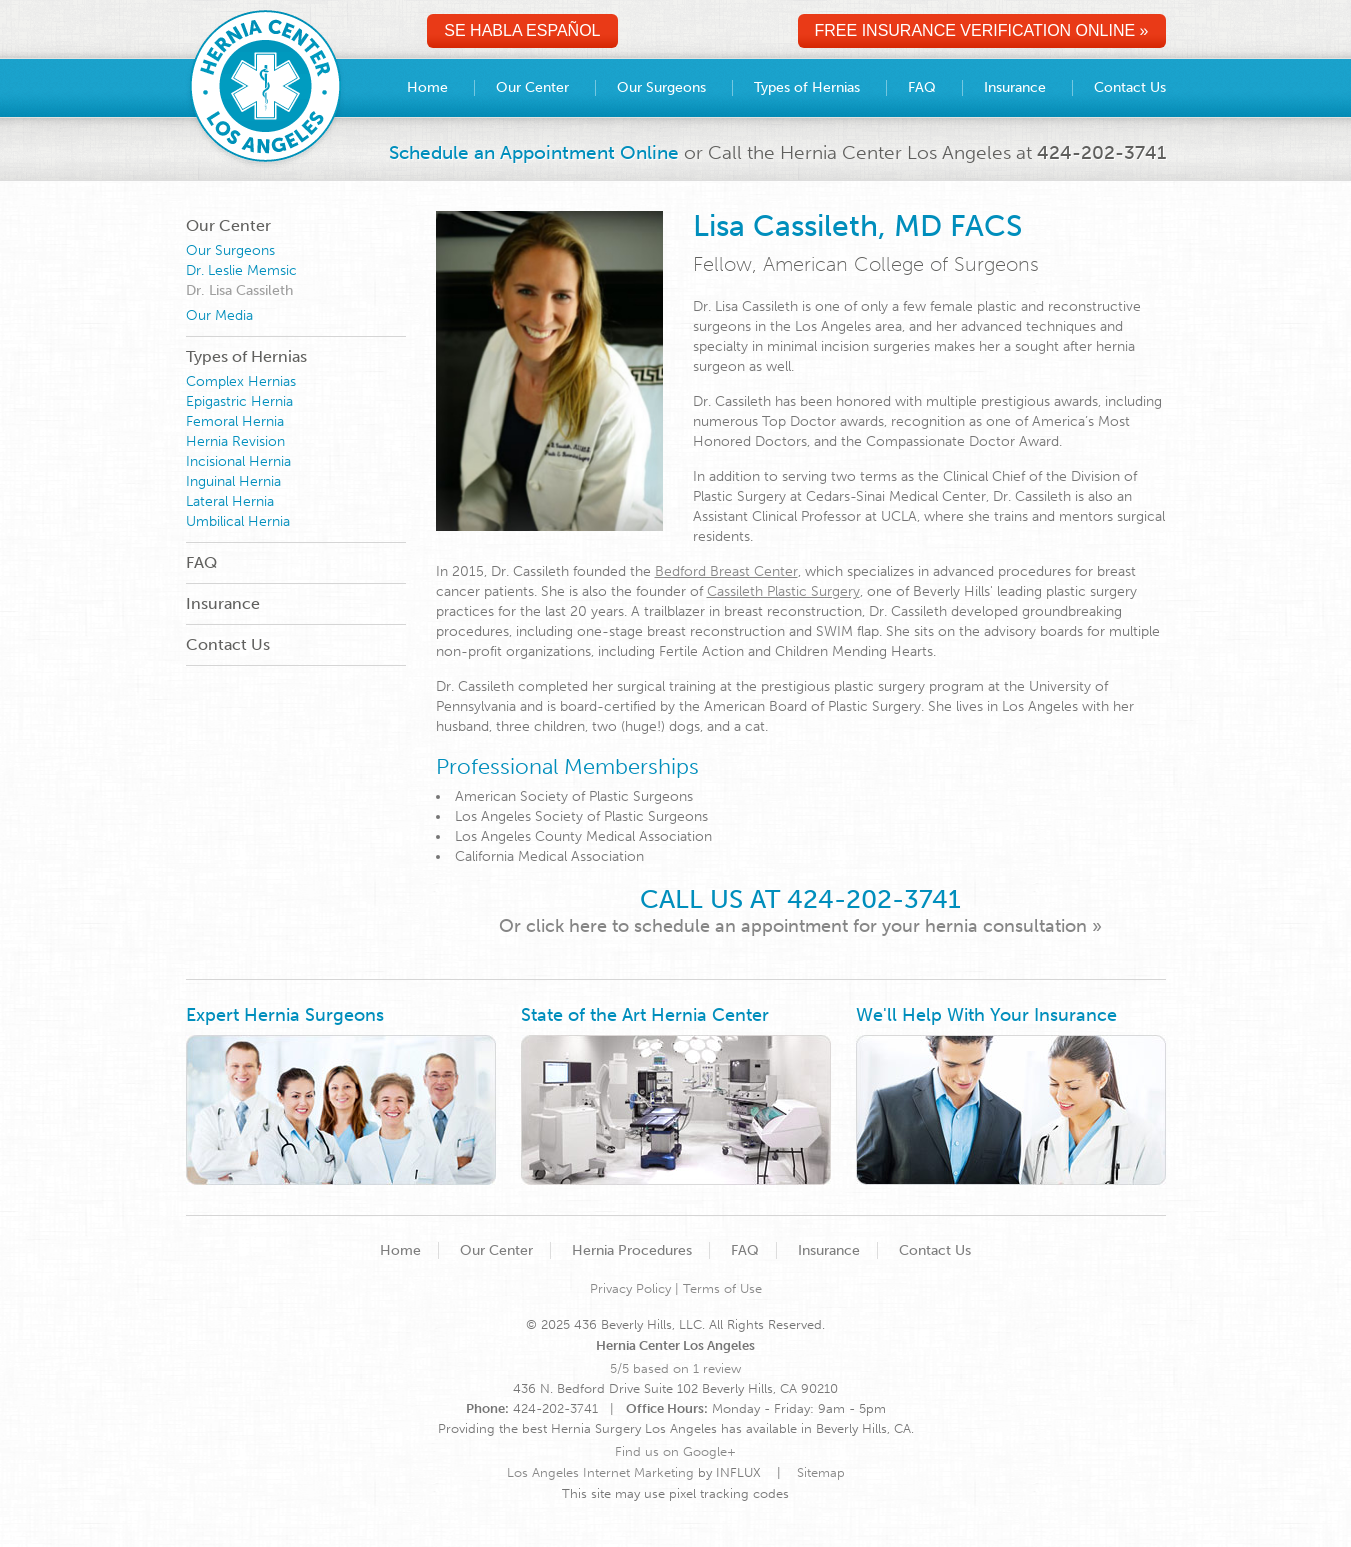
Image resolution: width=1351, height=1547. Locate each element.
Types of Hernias (246, 356)
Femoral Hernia (235, 421)
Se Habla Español (522, 30)
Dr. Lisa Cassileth (239, 290)
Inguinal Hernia (233, 481)
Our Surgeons (230, 250)
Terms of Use (722, 1288)
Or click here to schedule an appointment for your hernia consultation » (800, 926)
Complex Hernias (241, 381)
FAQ (201, 562)
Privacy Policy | (636, 1288)
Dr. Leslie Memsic (241, 270)
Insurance (223, 603)
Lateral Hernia (230, 501)
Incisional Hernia (238, 461)
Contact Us (228, 644)
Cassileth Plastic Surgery (783, 591)
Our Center (228, 225)
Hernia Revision (235, 441)
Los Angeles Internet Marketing (600, 1472)
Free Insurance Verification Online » (982, 30)
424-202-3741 (1101, 152)
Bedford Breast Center (726, 571)
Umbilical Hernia (238, 521)
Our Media (219, 315)
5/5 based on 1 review (675, 1368)
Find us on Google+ (675, 1451)
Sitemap (821, 1472)
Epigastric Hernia (239, 401)
